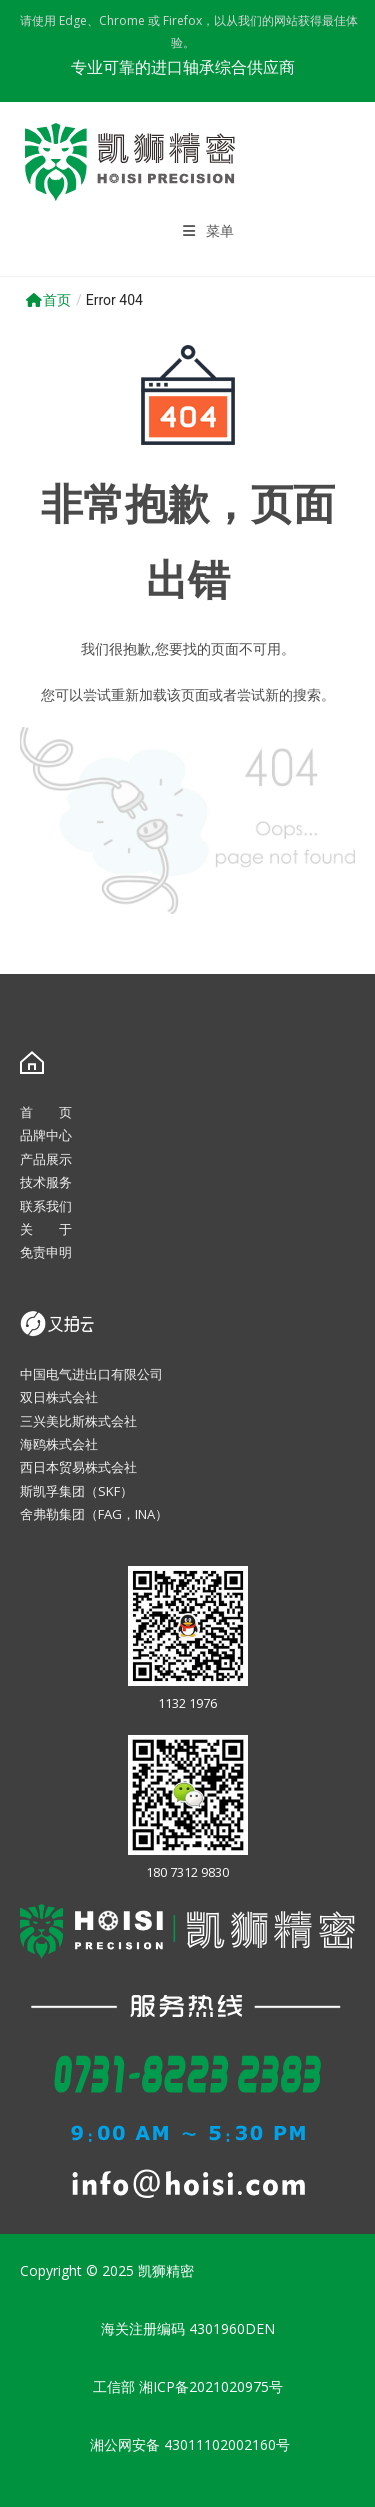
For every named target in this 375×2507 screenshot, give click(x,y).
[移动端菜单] (209, 230)
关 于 (46, 1229)
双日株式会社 (59, 1397)
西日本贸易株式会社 (78, 1467)
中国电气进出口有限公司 (91, 1374)
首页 (48, 300)
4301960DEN (232, 2328)
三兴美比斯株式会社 (78, 1421)
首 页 (46, 1112)
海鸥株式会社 (59, 1444)
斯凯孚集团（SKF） (76, 1491)
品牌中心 (46, 1135)
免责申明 (46, 1252)
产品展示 (46, 1159)
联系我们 (46, 1206)
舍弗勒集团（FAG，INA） (94, 1514)
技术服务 (46, 1182)
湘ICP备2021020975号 (211, 2386)
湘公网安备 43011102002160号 (188, 2444)
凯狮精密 (166, 2270)
